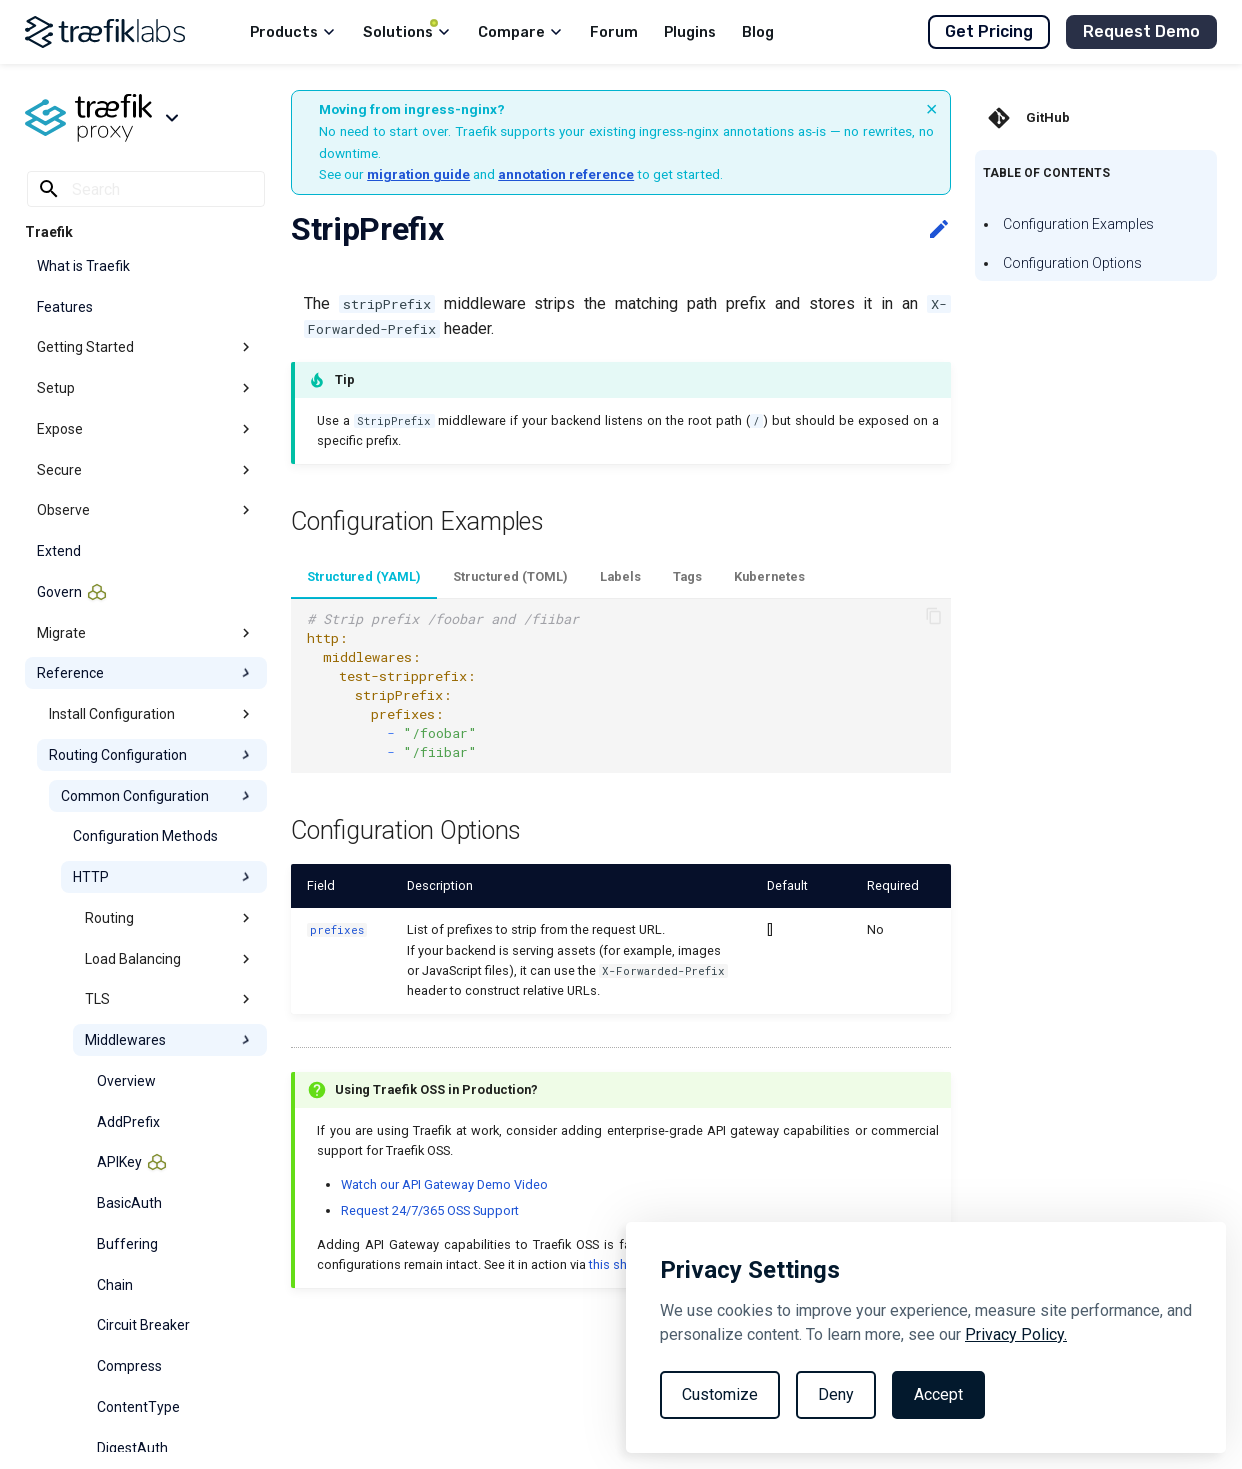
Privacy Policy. (1016, 1334)
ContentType (138, 1407)
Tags (687, 576)
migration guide (418, 174)
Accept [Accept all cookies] (938, 1394)
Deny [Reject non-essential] (836, 1394)
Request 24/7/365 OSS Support (430, 1210)
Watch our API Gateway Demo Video (444, 1184)
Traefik (49, 232)
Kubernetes (769, 576)
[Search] (146, 189)
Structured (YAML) (364, 576)
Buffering (127, 1244)
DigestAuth (132, 1448)
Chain (115, 1285)
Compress (129, 1366)
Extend (59, 551)
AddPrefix (128, 1122)
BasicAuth (129, 1203)
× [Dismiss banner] (932, 109)
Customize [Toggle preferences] (720, 1394)
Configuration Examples (1078, 224)
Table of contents (1046, 173)
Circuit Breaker (143, 1325)
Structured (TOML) (510, 576)
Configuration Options (1072, 263)
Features (65, 307)
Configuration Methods (145, 836)
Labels (620, 576)
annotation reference (566, 174)
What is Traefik (83, 266)
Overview (126, 1081)
